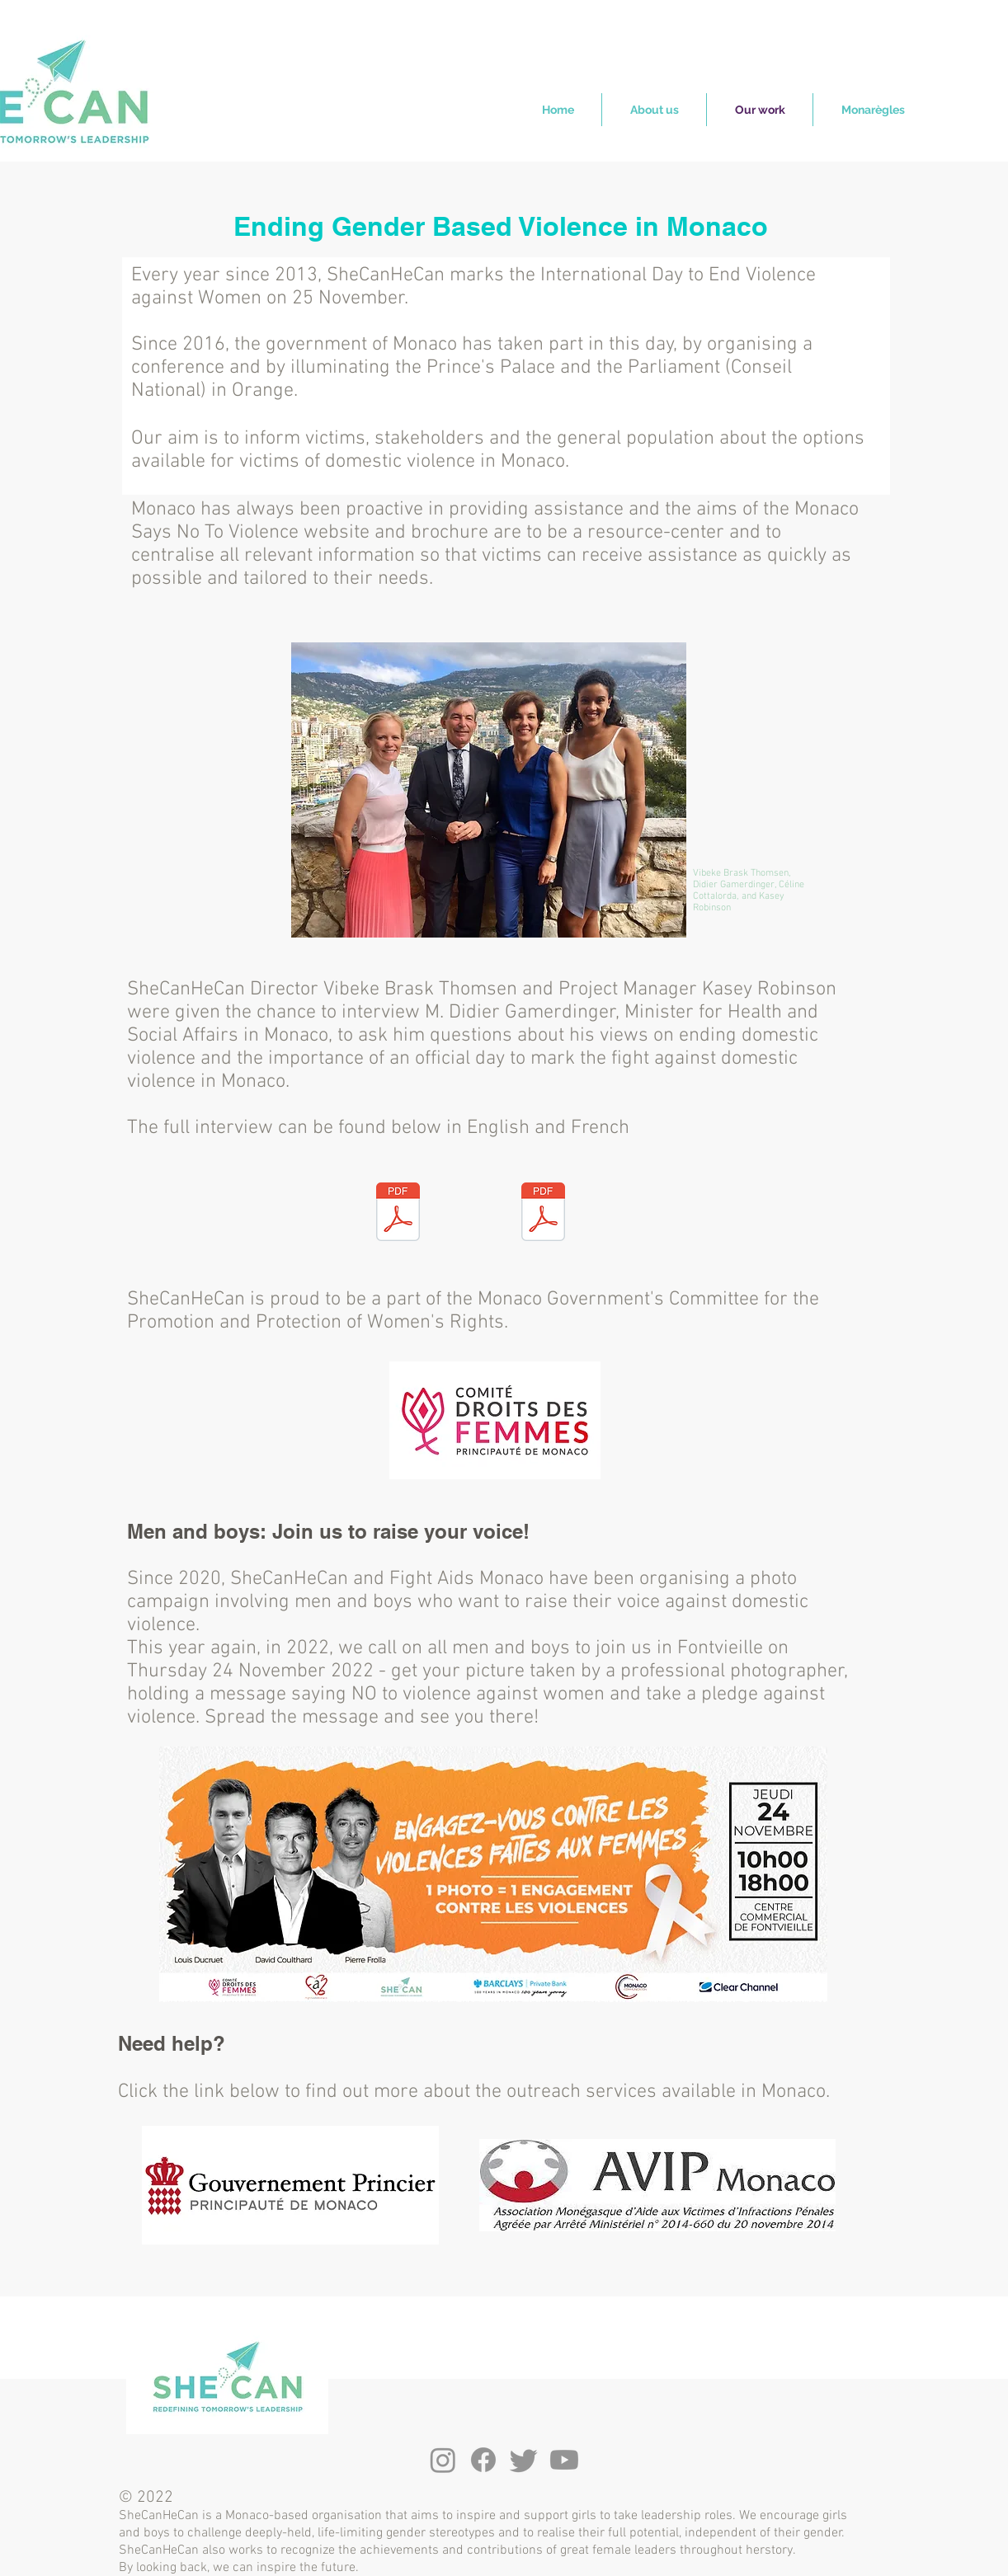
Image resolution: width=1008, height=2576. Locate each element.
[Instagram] (442, 2459)
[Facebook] (483, 2459)
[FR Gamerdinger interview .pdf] (398, 1214)
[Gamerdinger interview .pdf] (543, 1214)
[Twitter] (523, 2459)
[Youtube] (564, 2459)
